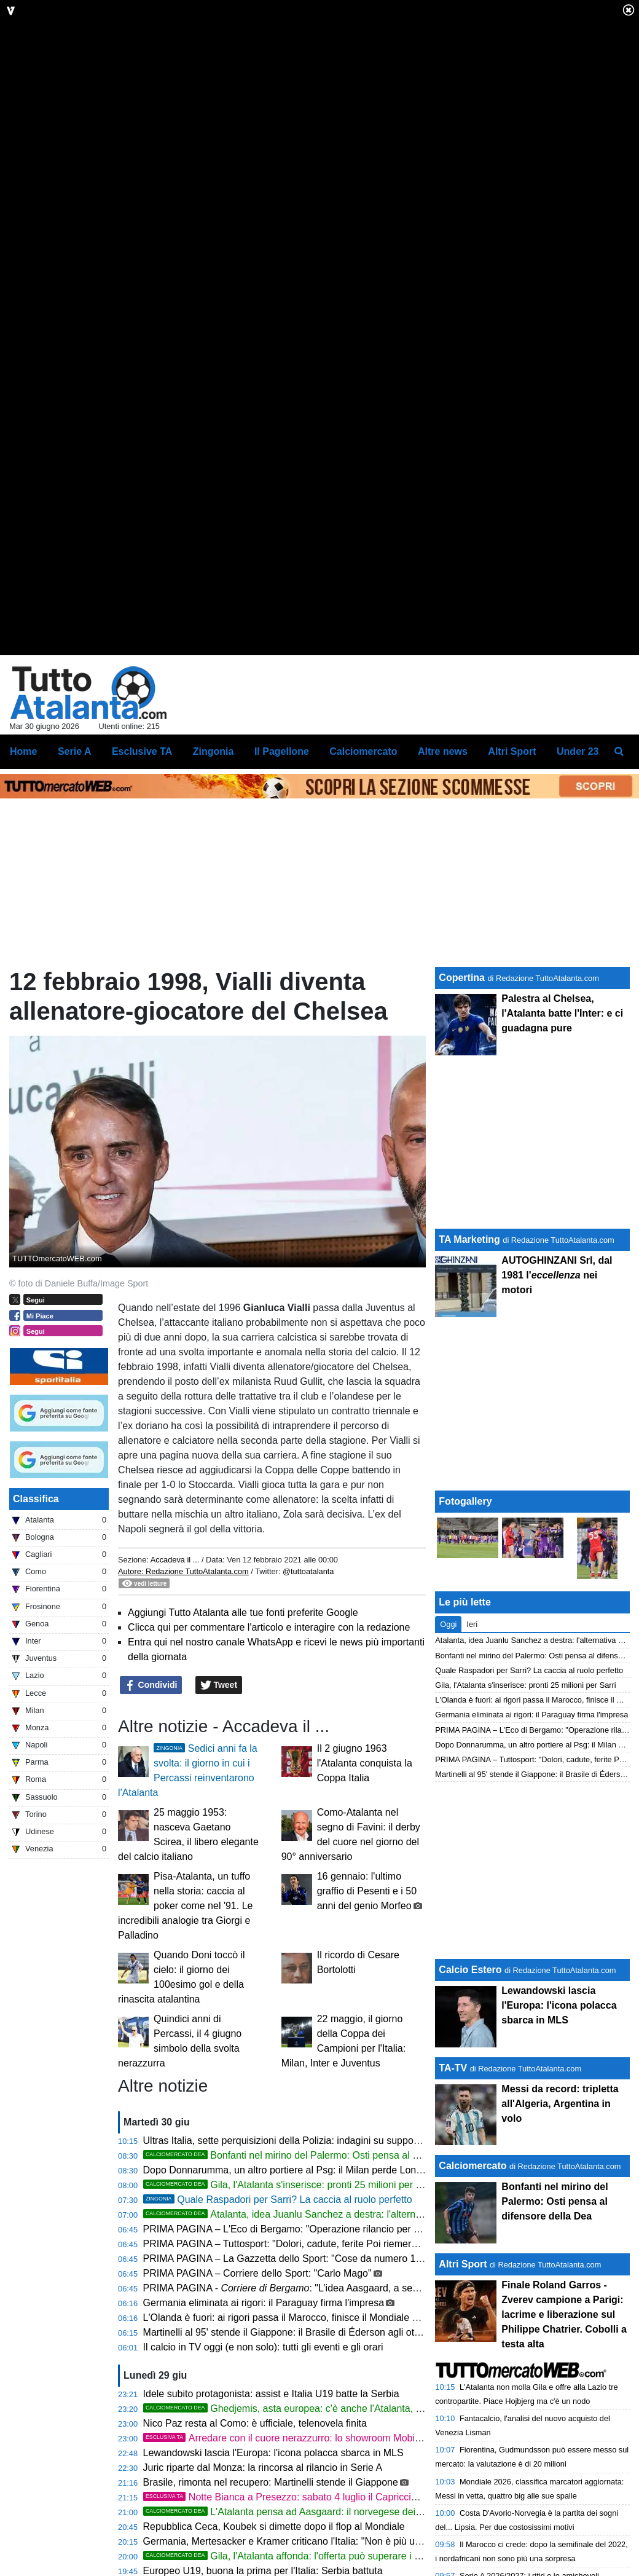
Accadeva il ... (175, 1677)
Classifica (36, 1616)
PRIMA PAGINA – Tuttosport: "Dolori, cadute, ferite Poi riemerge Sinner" (300, 2361)
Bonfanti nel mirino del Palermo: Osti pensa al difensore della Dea (320, 2272)
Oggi (448, 1741)
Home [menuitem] (23, 869)
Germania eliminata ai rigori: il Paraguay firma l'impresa (264, 2420)
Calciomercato (472, 2284)
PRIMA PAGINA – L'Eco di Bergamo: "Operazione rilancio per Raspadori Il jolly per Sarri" (336, 2346)
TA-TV (454, 2186)
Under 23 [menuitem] (577, 869)
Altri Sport (463, 2382)
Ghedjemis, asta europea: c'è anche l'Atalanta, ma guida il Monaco (322, 2526)
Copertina (462, 1095)
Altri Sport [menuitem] (512, 869)
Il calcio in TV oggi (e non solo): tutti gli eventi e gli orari (263, 2464)
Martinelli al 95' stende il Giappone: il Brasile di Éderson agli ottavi (286, 2449)
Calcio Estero (470, 2087)
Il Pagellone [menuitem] (281, 869)
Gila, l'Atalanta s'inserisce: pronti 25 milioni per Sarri (290, 2302)
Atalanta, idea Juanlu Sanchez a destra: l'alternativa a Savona (311, 2331)
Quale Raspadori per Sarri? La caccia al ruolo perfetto (277, 2317)
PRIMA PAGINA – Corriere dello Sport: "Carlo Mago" (257, 2390)
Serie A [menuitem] (75, 869)
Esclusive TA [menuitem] (142, 869)
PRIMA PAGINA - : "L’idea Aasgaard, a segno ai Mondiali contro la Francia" (350, 2405)
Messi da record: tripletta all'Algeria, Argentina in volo (559, 2222)
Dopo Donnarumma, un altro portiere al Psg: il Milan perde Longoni (289, 2287)
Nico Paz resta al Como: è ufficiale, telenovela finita (255, 2540)
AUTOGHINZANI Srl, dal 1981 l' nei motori (556, 1392)
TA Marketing (469, 1357)
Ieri (471, 1741)
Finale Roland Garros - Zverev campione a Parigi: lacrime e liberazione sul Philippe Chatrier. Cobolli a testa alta (564, 2432)
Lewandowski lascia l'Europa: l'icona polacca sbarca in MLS (273, 2570)
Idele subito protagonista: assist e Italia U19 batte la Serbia (271, 2511)
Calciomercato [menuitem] (363, 869)
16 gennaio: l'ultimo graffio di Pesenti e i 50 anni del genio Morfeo (367, 2008)
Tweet (219, 1802)
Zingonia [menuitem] (213, 869)
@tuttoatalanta (308, 1688)
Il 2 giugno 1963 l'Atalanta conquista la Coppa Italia (364, 1880)
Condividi (151, 1802)
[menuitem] (619, 869)
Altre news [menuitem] (443, 869)
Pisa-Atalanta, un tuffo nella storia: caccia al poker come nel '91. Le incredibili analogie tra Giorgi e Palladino (185, 2023)
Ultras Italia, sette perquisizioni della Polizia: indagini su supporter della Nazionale (320, 2258)
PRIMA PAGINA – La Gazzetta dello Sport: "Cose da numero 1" (281, 2376)
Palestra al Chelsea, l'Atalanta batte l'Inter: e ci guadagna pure (562, 1131)
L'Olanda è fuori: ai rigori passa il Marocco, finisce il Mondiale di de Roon (301, 2435)
